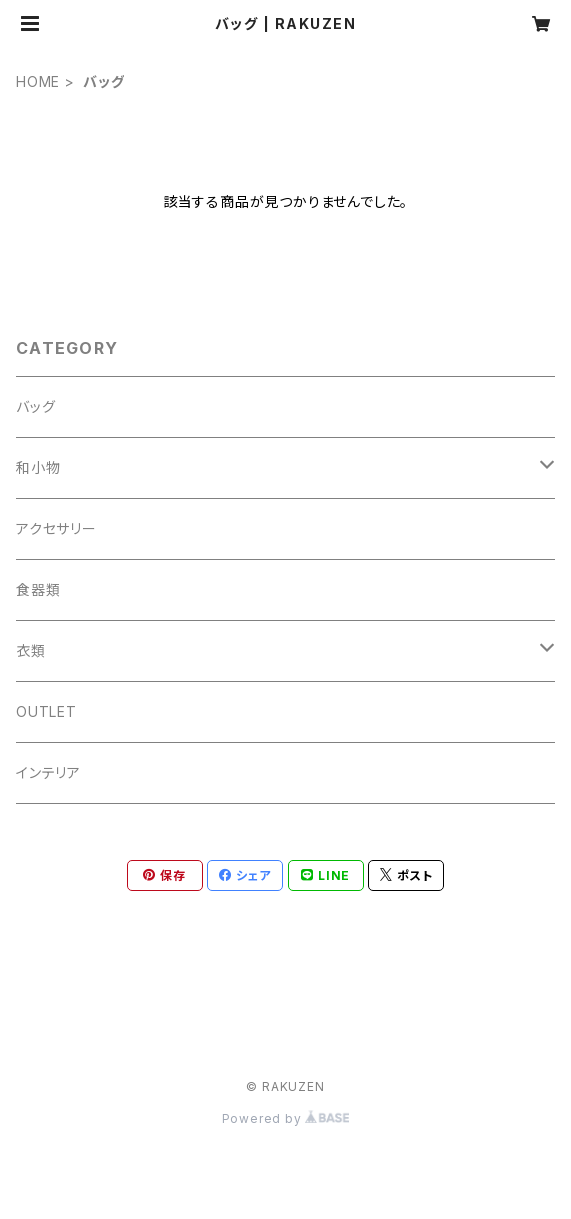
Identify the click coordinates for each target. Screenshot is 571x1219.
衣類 (31, 650)
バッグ (35, 406)
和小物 (38, 467)
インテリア (48, 772)
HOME (38, 81)
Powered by (286, 1118)
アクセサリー (56, 528)
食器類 (38, 589)
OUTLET (46, 711)
